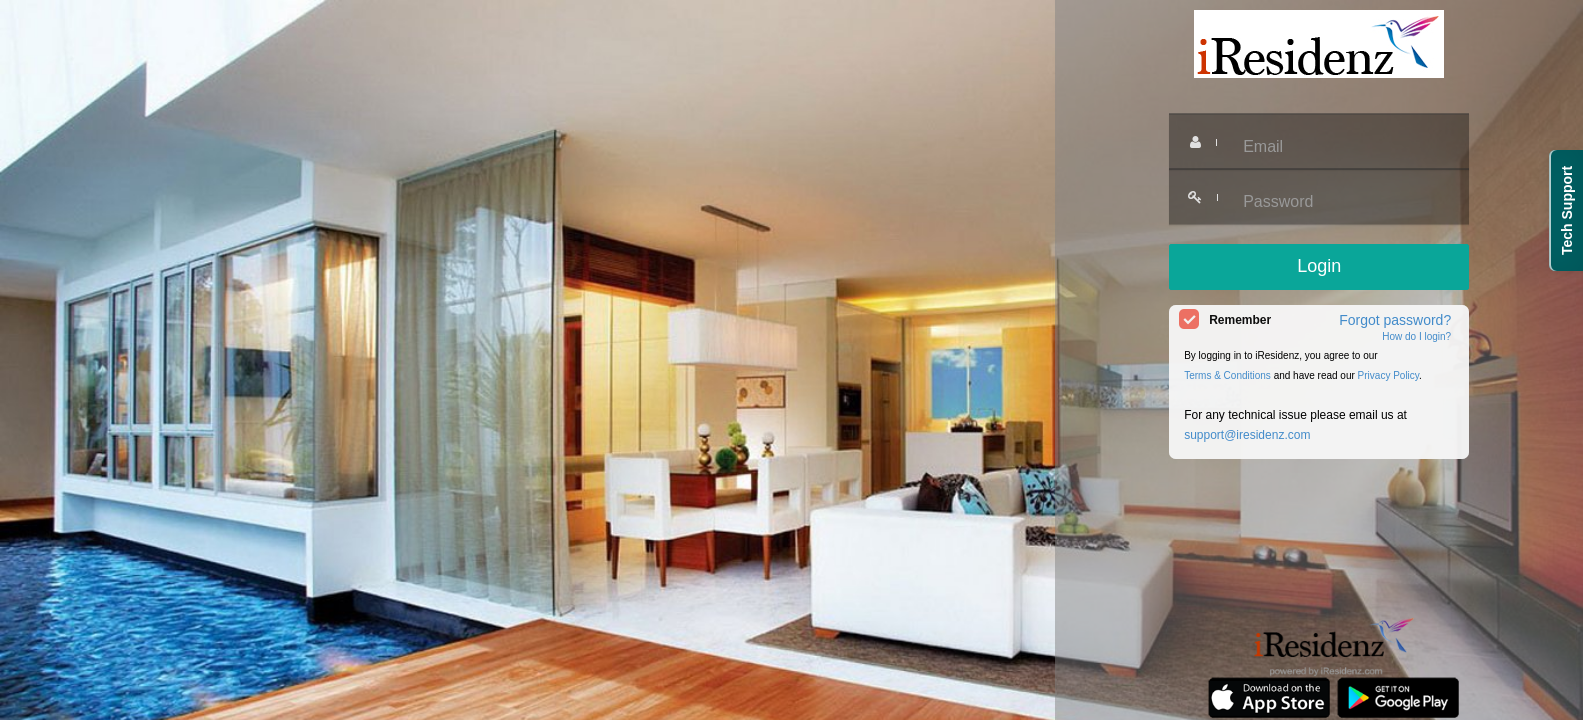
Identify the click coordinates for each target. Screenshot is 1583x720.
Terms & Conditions (1227, 375)
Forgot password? (1395, 320)
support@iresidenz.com (1247, 435)
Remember (1240, 320)
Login (1319, 266)
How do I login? (1416, 336)
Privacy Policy (1389, 375)
